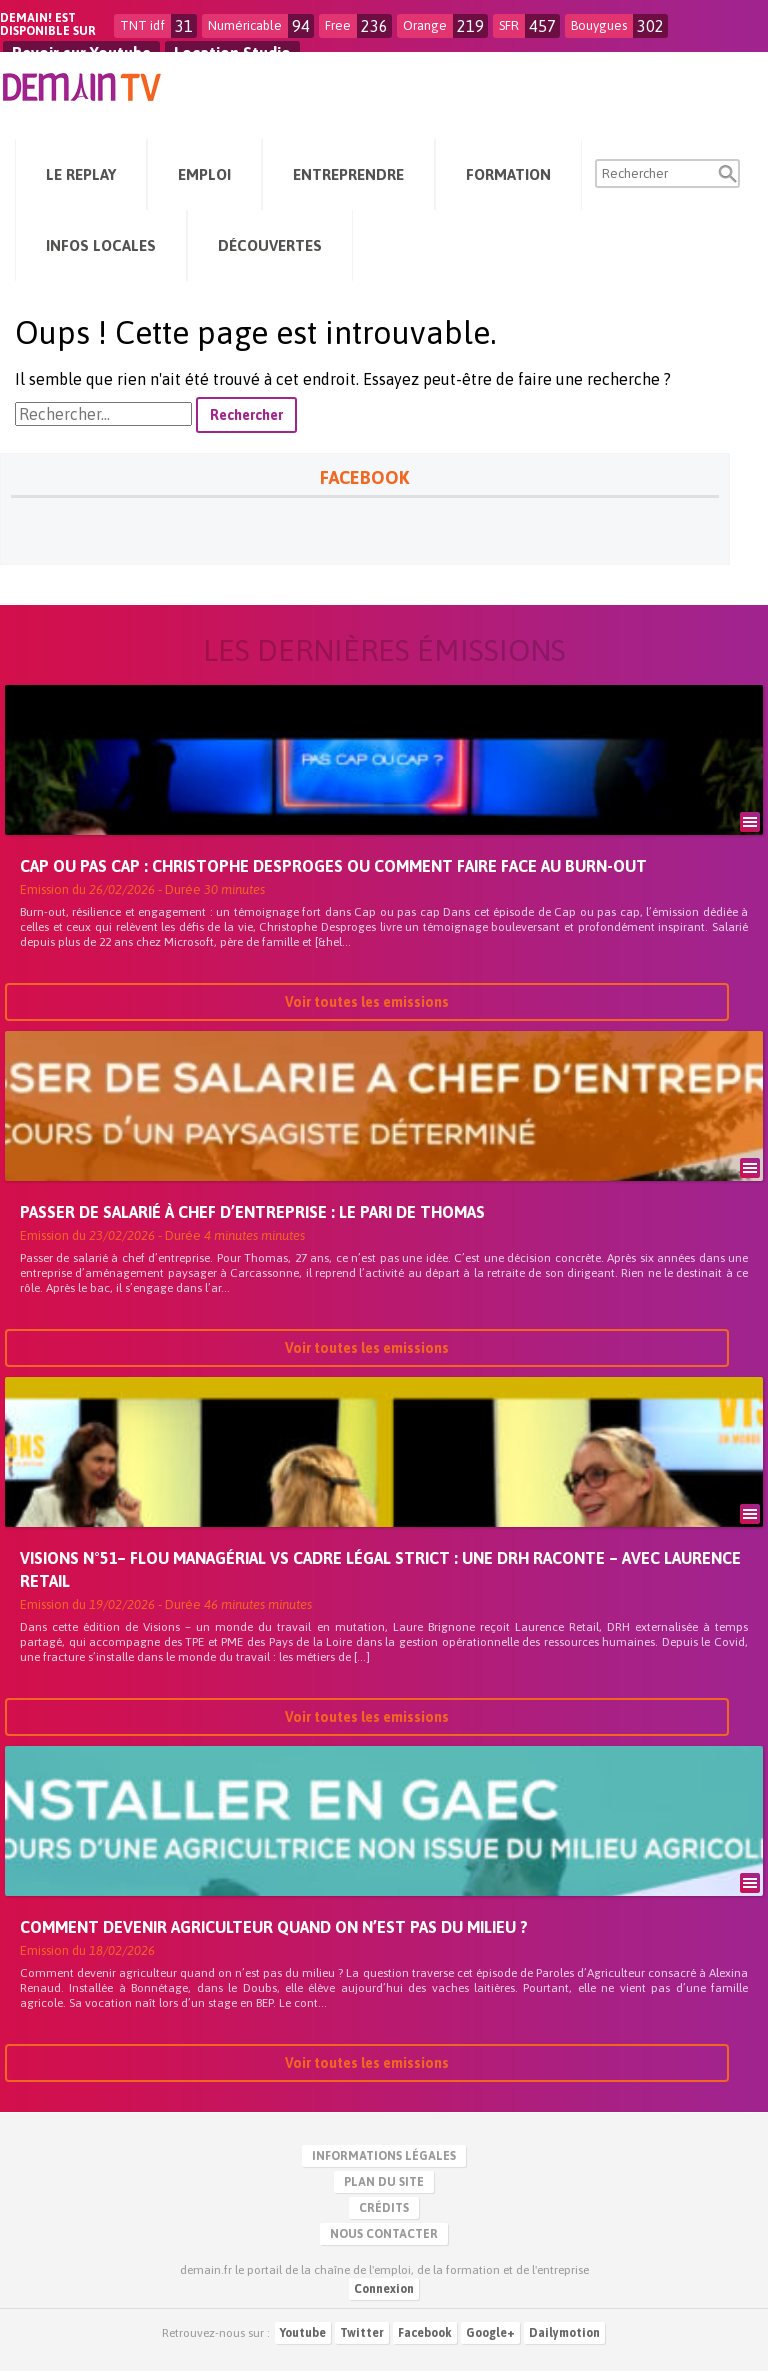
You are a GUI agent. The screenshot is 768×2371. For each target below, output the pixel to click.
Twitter (362, 2333)
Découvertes (270, 245)
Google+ (490, 2333)
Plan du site (384, 2182)
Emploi (204, 174)
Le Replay (81, 174)
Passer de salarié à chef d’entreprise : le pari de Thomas (252, 1212)
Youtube (303, 2333)
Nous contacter (384, 2234)
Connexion (384, 2289)
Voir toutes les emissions (367, 1002)
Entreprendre (348, 174)
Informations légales (384, 2156)
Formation (508, 174)
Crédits (384, 2208)
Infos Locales (101, 245)
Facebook (425, 2333)
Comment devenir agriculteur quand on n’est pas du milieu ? (274, 1927)
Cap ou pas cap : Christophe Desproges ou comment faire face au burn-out (333, 866)
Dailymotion (564, 2333)
